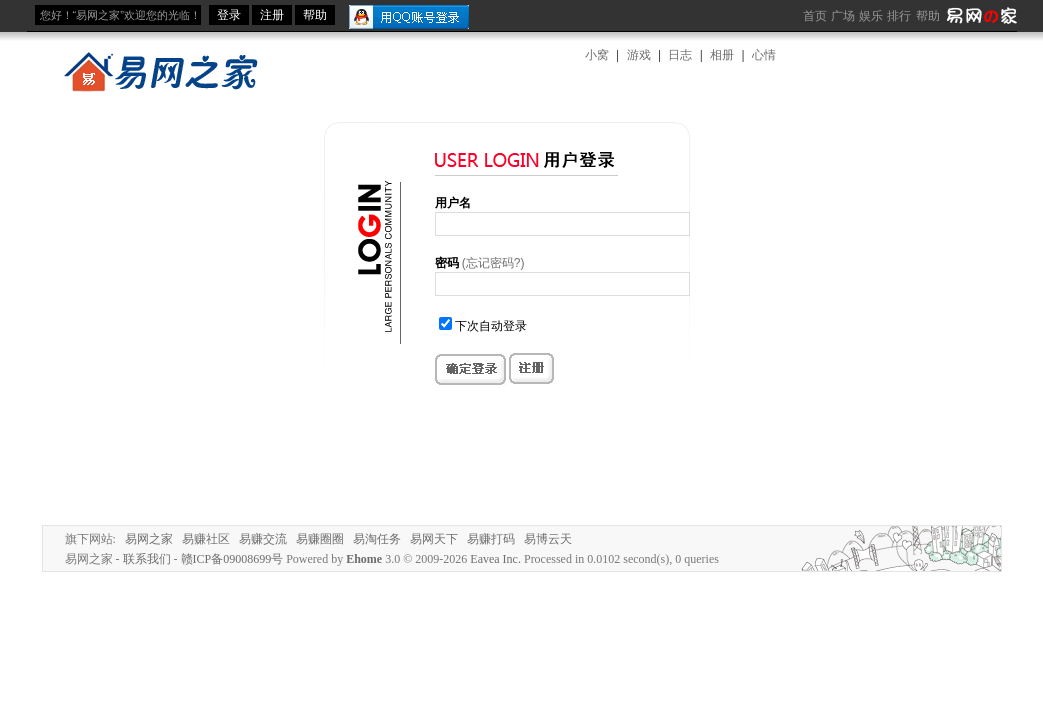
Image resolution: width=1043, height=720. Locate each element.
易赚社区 (206, 539)
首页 (815, 16)
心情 (764, 55)
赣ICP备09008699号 (232, 559)
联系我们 (147, 559)
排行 (899, 16)
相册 (722, 55)
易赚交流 (263, 539)
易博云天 (548, 539)
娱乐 (871, 16)
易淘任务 (377, 539)
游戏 (639, 55)
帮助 (928, 16)
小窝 (597, 55)
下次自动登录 (491, 326)
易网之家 (149, 539)
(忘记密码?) (493, 263)
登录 (229, 15)
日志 (680, 55)
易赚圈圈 (320, 539)
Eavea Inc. (495, 559)
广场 (843, 16)
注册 (272, 15)
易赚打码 (491, 539)
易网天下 (434, 539)
